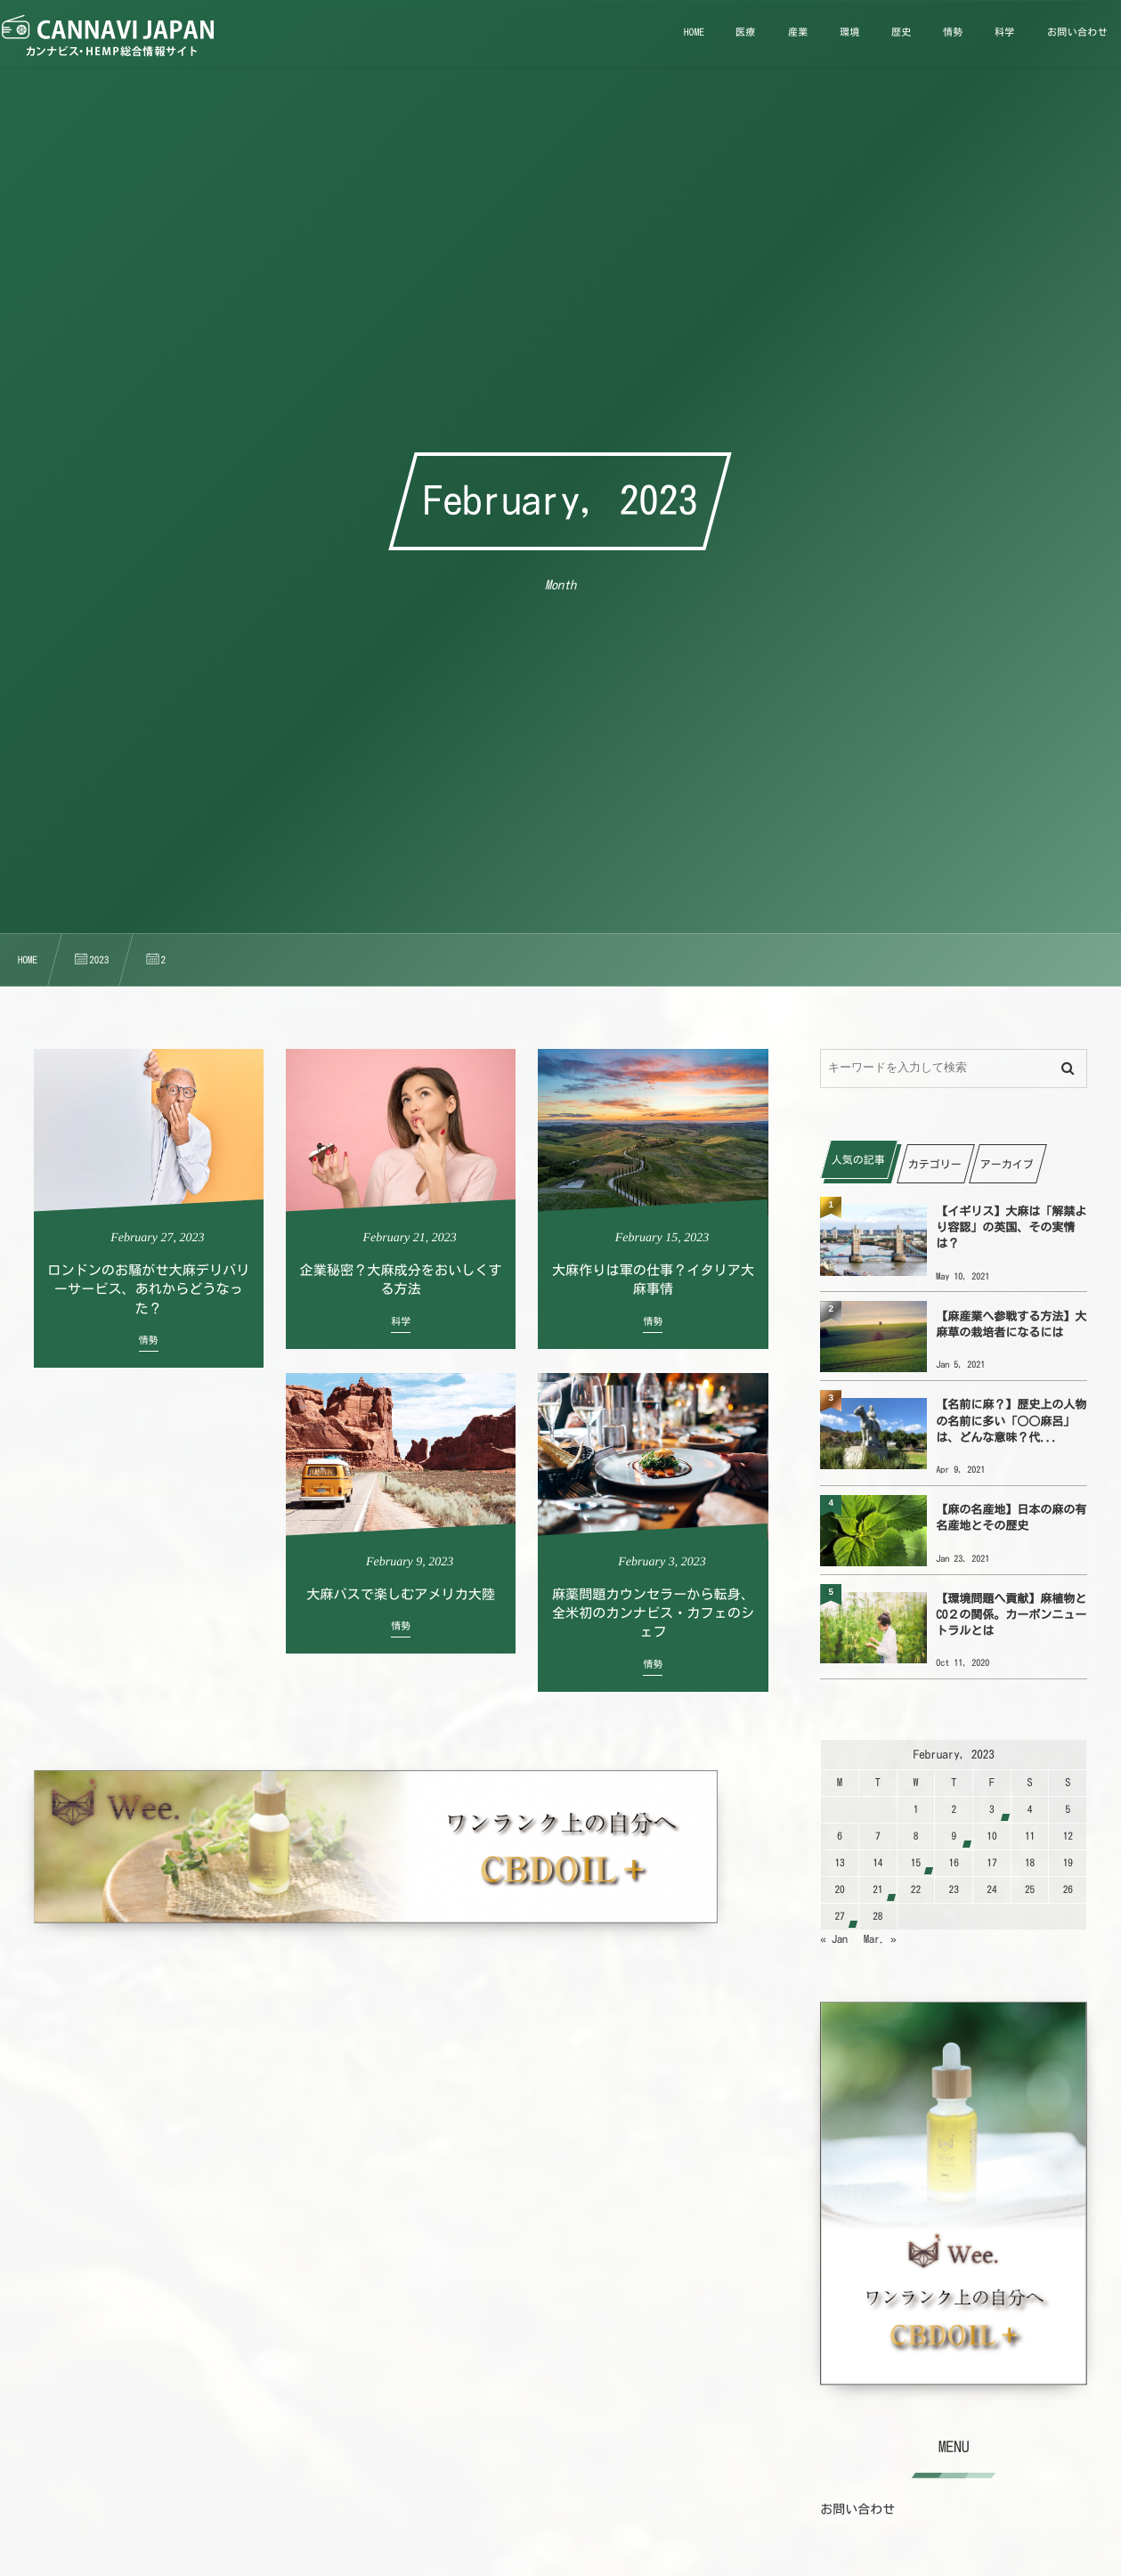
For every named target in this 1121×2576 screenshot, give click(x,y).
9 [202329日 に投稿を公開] (953, 1836)
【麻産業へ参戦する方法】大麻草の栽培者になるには (1011, 1324)
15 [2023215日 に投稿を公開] (916, 1863)
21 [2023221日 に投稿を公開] (877, 1890)
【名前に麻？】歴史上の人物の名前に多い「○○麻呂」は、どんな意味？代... (1011, 1420)
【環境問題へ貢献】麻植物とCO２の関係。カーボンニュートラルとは (1011, 1615)
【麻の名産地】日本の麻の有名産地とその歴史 (1011, 1518)
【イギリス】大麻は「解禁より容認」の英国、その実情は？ (1011, 1227)
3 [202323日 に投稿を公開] (992, 1810)
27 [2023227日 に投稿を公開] (839, 1917)
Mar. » (880, 1939)
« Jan (834, 1939)
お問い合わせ (857, 2509)
